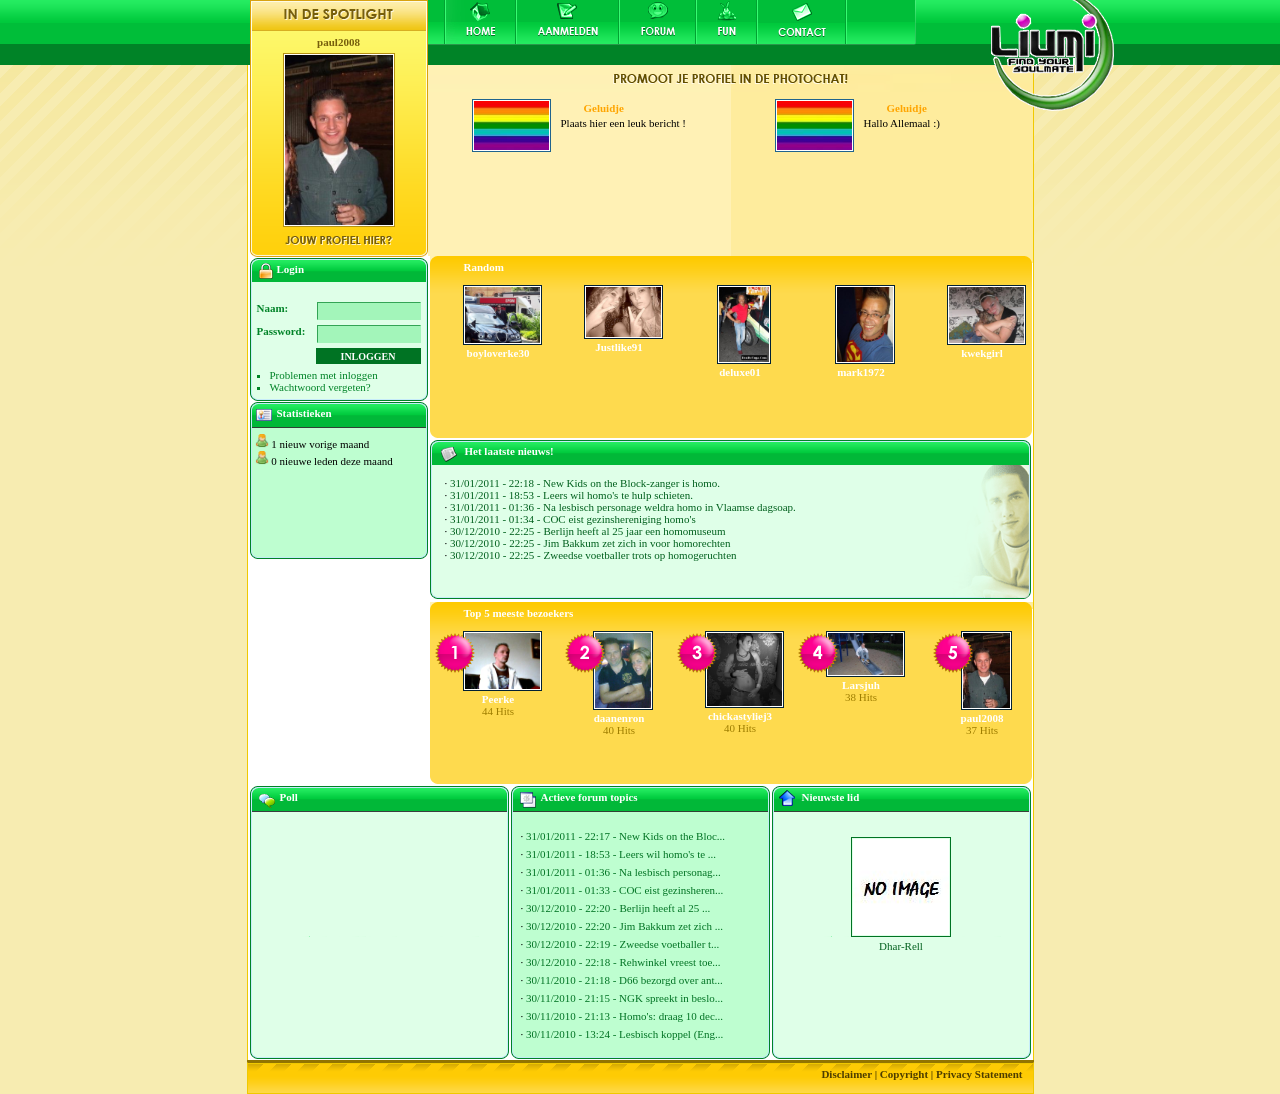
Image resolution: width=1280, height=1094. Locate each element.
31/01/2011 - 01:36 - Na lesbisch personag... (623, 872)
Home (480, 22)
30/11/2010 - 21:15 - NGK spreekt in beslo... (624, 998)
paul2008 (338, 42)
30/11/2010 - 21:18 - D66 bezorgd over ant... (624, 980)
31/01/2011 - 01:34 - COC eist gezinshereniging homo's (573, 519)
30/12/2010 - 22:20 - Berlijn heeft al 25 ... (618, 908)
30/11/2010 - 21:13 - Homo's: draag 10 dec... (624, 1016)
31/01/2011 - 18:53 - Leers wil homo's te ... (621, 854)
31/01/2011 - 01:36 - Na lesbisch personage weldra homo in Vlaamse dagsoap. (623, 507)
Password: (281, 331)
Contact (802, 22)
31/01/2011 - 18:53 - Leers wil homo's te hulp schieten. (571, 495)
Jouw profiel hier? (338, 240)
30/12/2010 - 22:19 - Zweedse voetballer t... (622, 944)
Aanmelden (567, 22)
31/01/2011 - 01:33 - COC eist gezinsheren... (624, 890)
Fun (726, 22)
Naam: (273, 308)
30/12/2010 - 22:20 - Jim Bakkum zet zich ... (624, 926)
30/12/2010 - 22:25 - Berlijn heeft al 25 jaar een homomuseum (588, 531)
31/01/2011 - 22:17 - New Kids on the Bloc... (625, 836)
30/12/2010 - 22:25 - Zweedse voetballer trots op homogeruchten (593, 555)
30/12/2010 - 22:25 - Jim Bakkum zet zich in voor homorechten (590, 543)
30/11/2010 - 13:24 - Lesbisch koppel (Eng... (624, 1034)
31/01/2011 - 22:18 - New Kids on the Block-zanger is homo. (585, 483)
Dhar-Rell (901, 946)
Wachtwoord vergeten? (320, 387)
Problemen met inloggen (324, 375)
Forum (657, 22)
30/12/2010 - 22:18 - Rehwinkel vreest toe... (623, 962)
